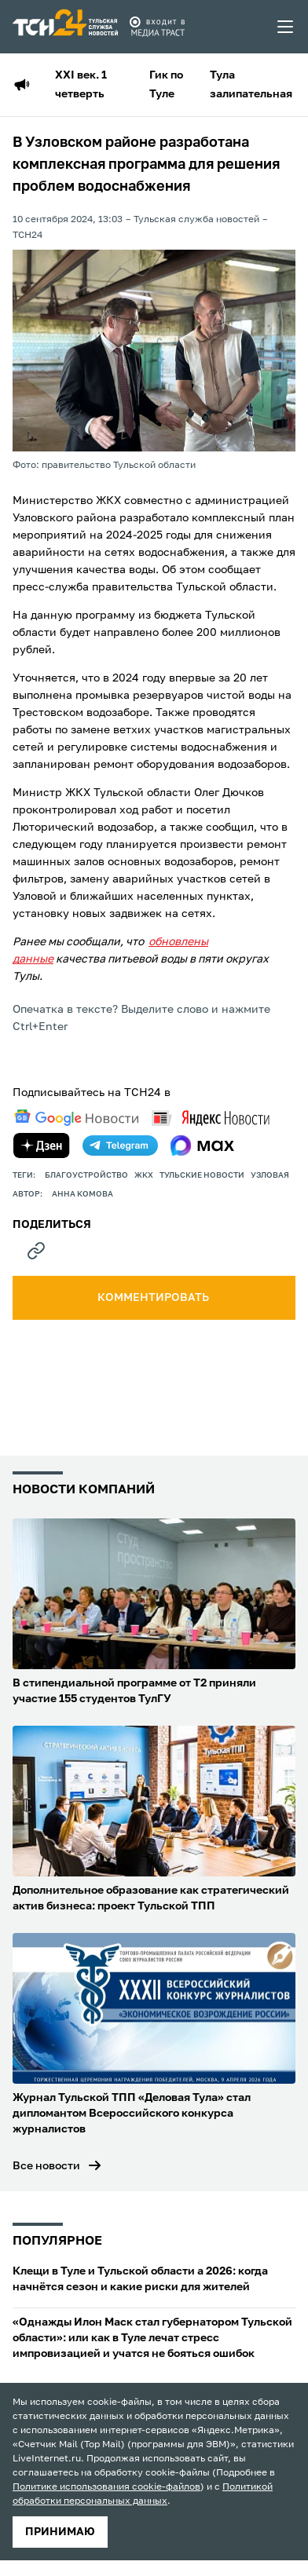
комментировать (154, 1297)
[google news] (76, 1118)
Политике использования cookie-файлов (106, 2487)
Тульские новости (202, 1175)
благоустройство (86, 1175)
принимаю (60, 2532)
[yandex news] (211, 1117)
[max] (202, 1145)
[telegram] (120, 1145)
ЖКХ (143, 1175)
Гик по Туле (166, 85)
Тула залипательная (251, 85)
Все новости (46, 2166)
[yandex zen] (41, 1145)
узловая (270, 1175)
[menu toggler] (286, 26)
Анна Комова (82, 1194)
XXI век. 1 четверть (81, 85)
